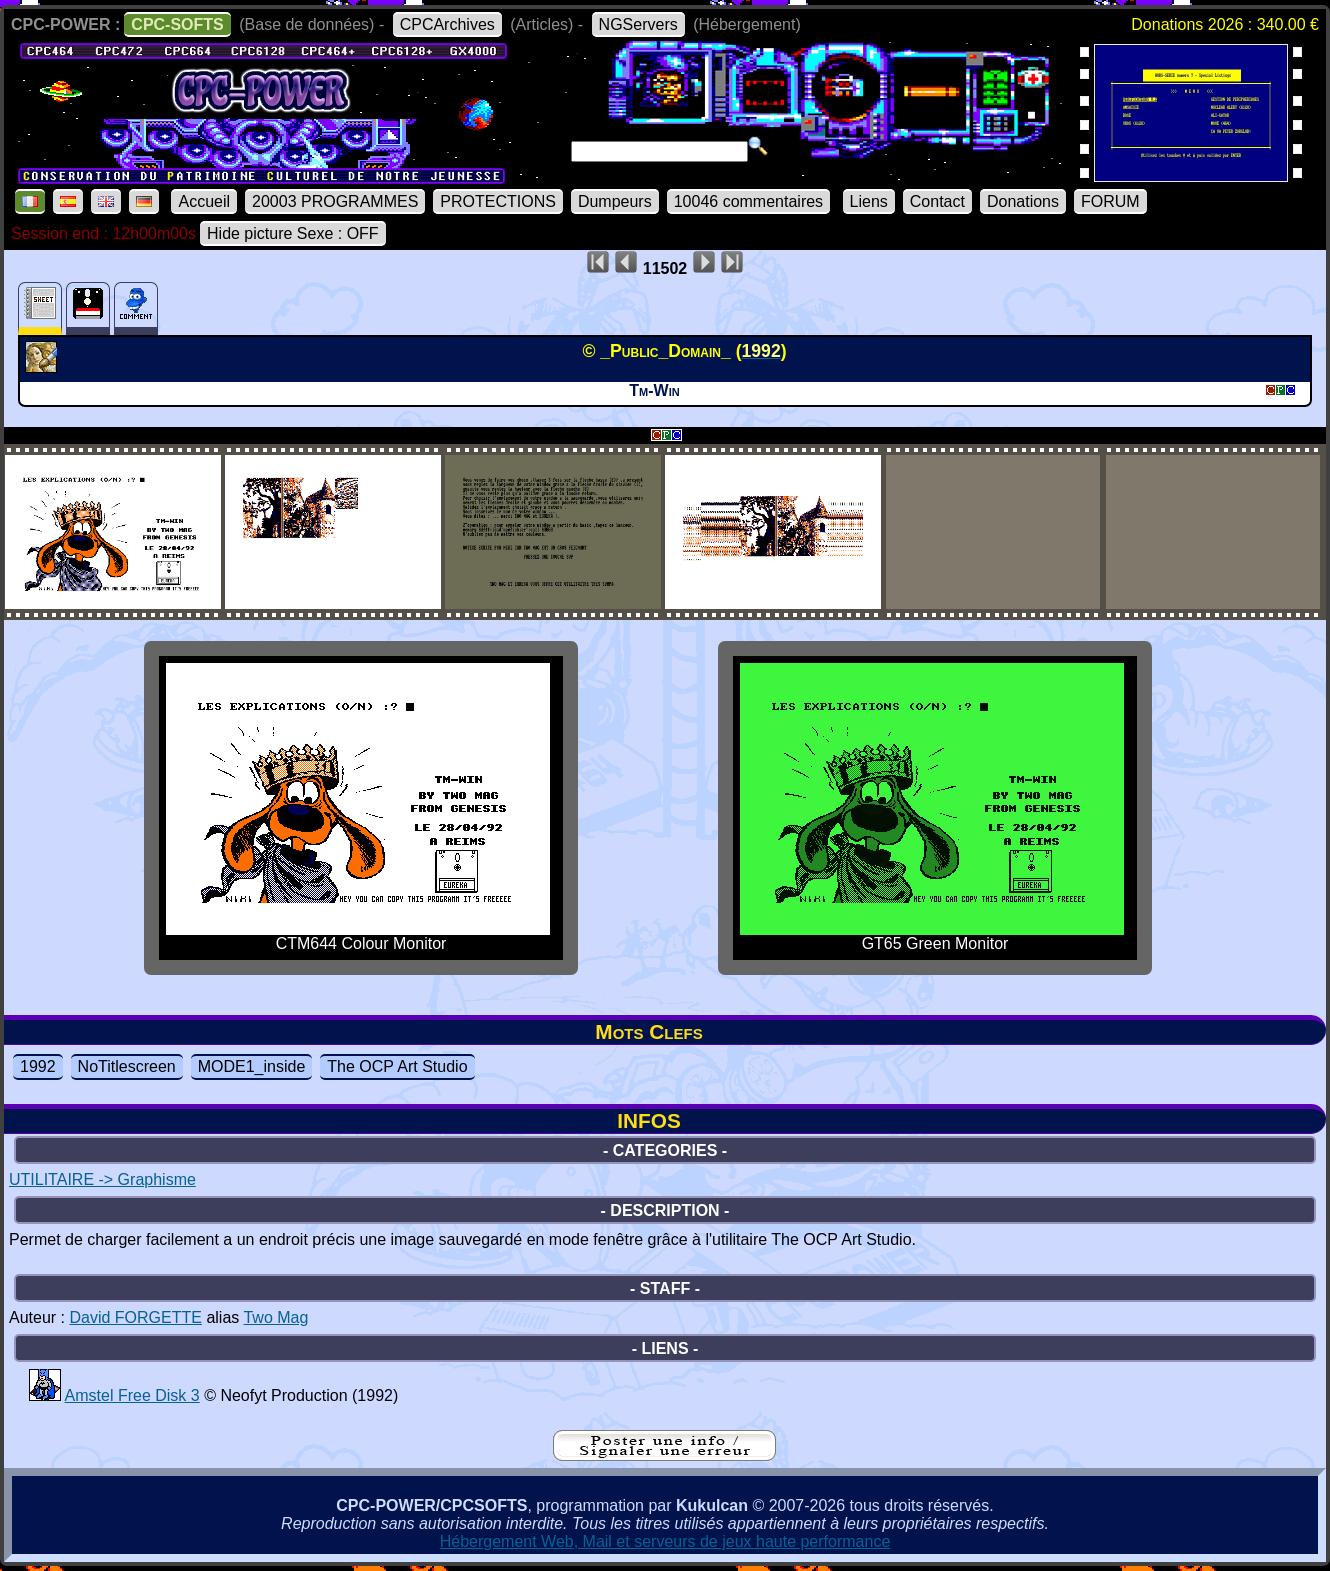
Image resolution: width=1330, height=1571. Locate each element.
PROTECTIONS (498, 201)
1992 (38, 1066)
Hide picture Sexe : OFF (293, 233)
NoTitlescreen (127, 1066)
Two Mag (275, 1317)
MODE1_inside (252, 1066)
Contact (937, 201)
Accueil (204, 201)
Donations (1023, 201)
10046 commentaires (748, 201)
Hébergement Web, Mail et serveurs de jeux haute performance (665, 1541)
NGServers (638, 24)
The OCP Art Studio (397, 1066)
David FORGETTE (135, 1317)
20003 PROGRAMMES (335, 201)
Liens (869, 201)
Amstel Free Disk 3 (132, 1395)
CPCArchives (447, 24)
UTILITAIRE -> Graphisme (102, 1179)
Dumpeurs (615, 201)
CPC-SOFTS (177, 24)
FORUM (1110, 201)
